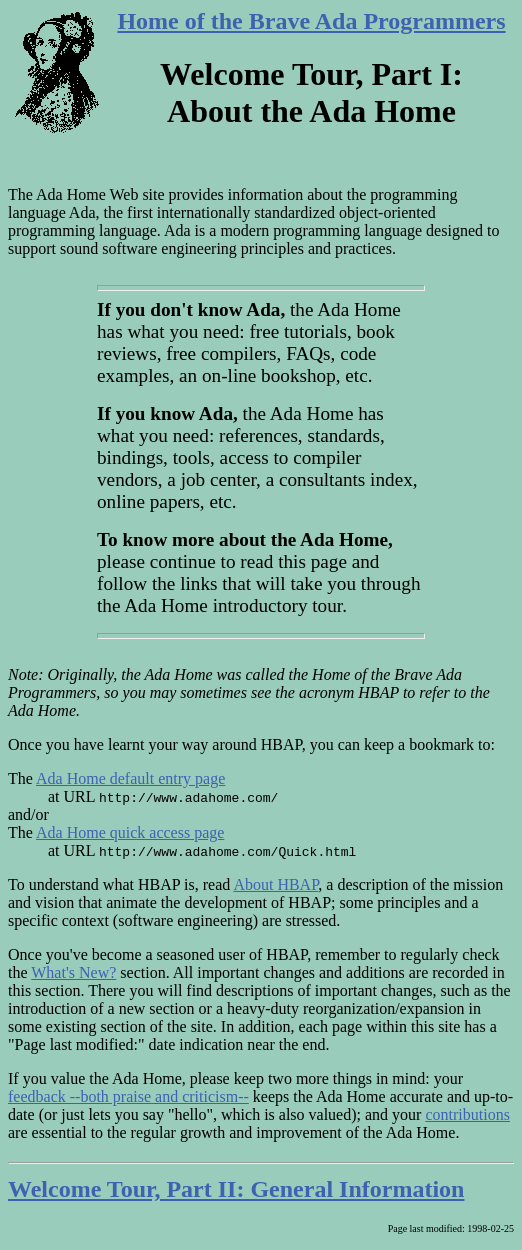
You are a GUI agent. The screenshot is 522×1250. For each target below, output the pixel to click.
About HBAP (275, 884)
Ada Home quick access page (130, 832)
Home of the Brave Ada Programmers (311, 21)
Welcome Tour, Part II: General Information (236, 1189)
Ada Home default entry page (130, 778)
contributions (467, 1114)
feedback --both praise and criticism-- (128, 1096)
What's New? (73, 972)
